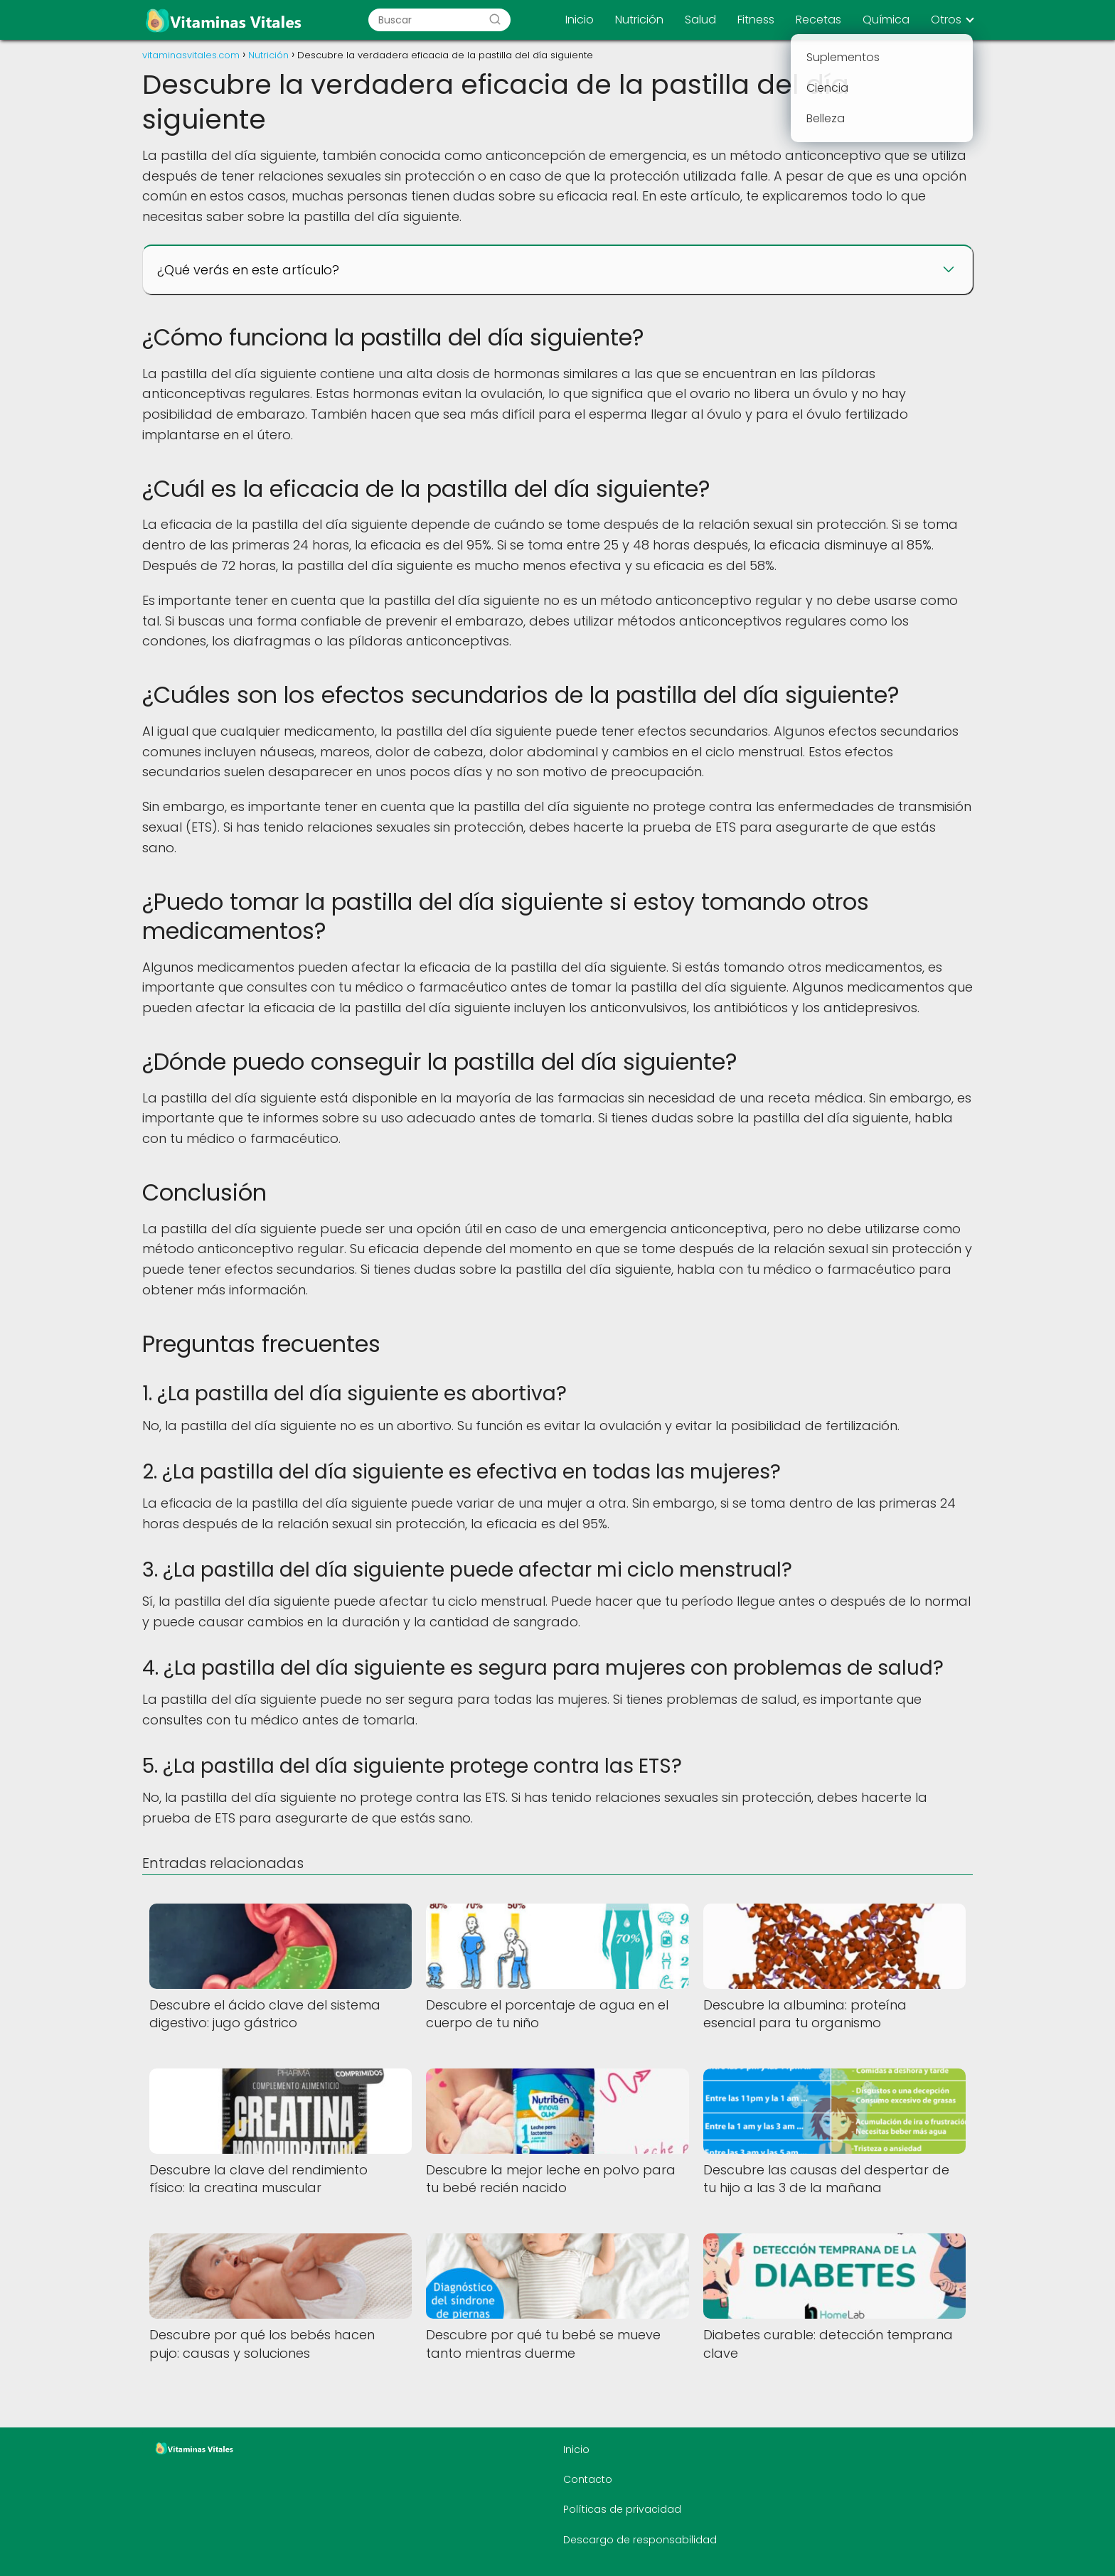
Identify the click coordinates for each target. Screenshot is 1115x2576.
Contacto (587, 2479)
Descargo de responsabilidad (640, 2540)
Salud (700, 19)
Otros (946, 19)
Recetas (818, 19)
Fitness (755, 19)
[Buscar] (495, 20)
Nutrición (639, 19)
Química (886, 19)
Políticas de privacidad (622, 2509)
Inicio (579, 19)
